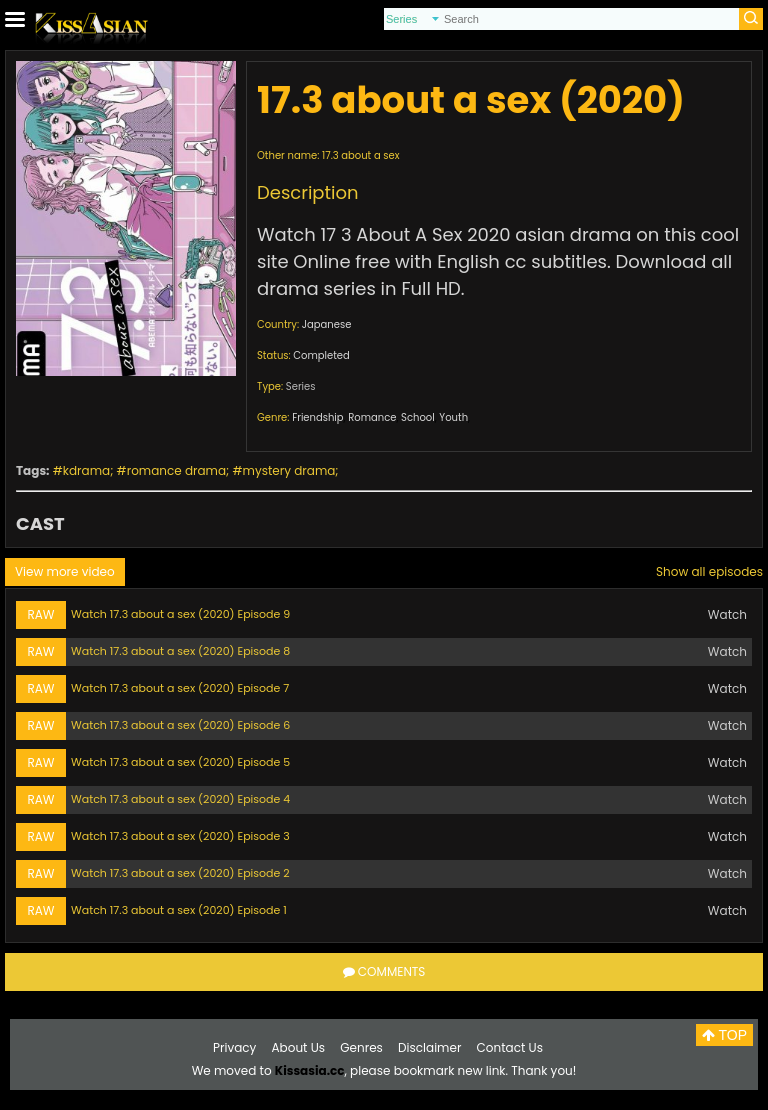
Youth (453, 417)
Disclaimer (429, 1047)
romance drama (176, 470)
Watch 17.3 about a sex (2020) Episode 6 (180, 725)
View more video (65, 571)
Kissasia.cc (310, 1070)
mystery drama (289, 470)
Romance (372, 417)
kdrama (86, 470)
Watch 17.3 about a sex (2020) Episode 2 (180, 873)
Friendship (317, 417)
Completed (321, 355)
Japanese (327, 324)
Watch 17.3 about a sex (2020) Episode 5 (180, 762)
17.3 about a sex (361, 155)
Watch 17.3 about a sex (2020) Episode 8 (180, 651)
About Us (299, 1047)
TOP (724, 1035)
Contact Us (510, 1047)
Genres (361, 1047)
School (418, 417)
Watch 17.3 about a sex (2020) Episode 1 (179, 910)
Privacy (234, 1047)
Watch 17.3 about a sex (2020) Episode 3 (180, 836)
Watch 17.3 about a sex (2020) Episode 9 (180, 614)
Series (301, 386)
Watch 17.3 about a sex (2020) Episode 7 (180, 688)
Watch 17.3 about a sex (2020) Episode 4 (180, 799)
